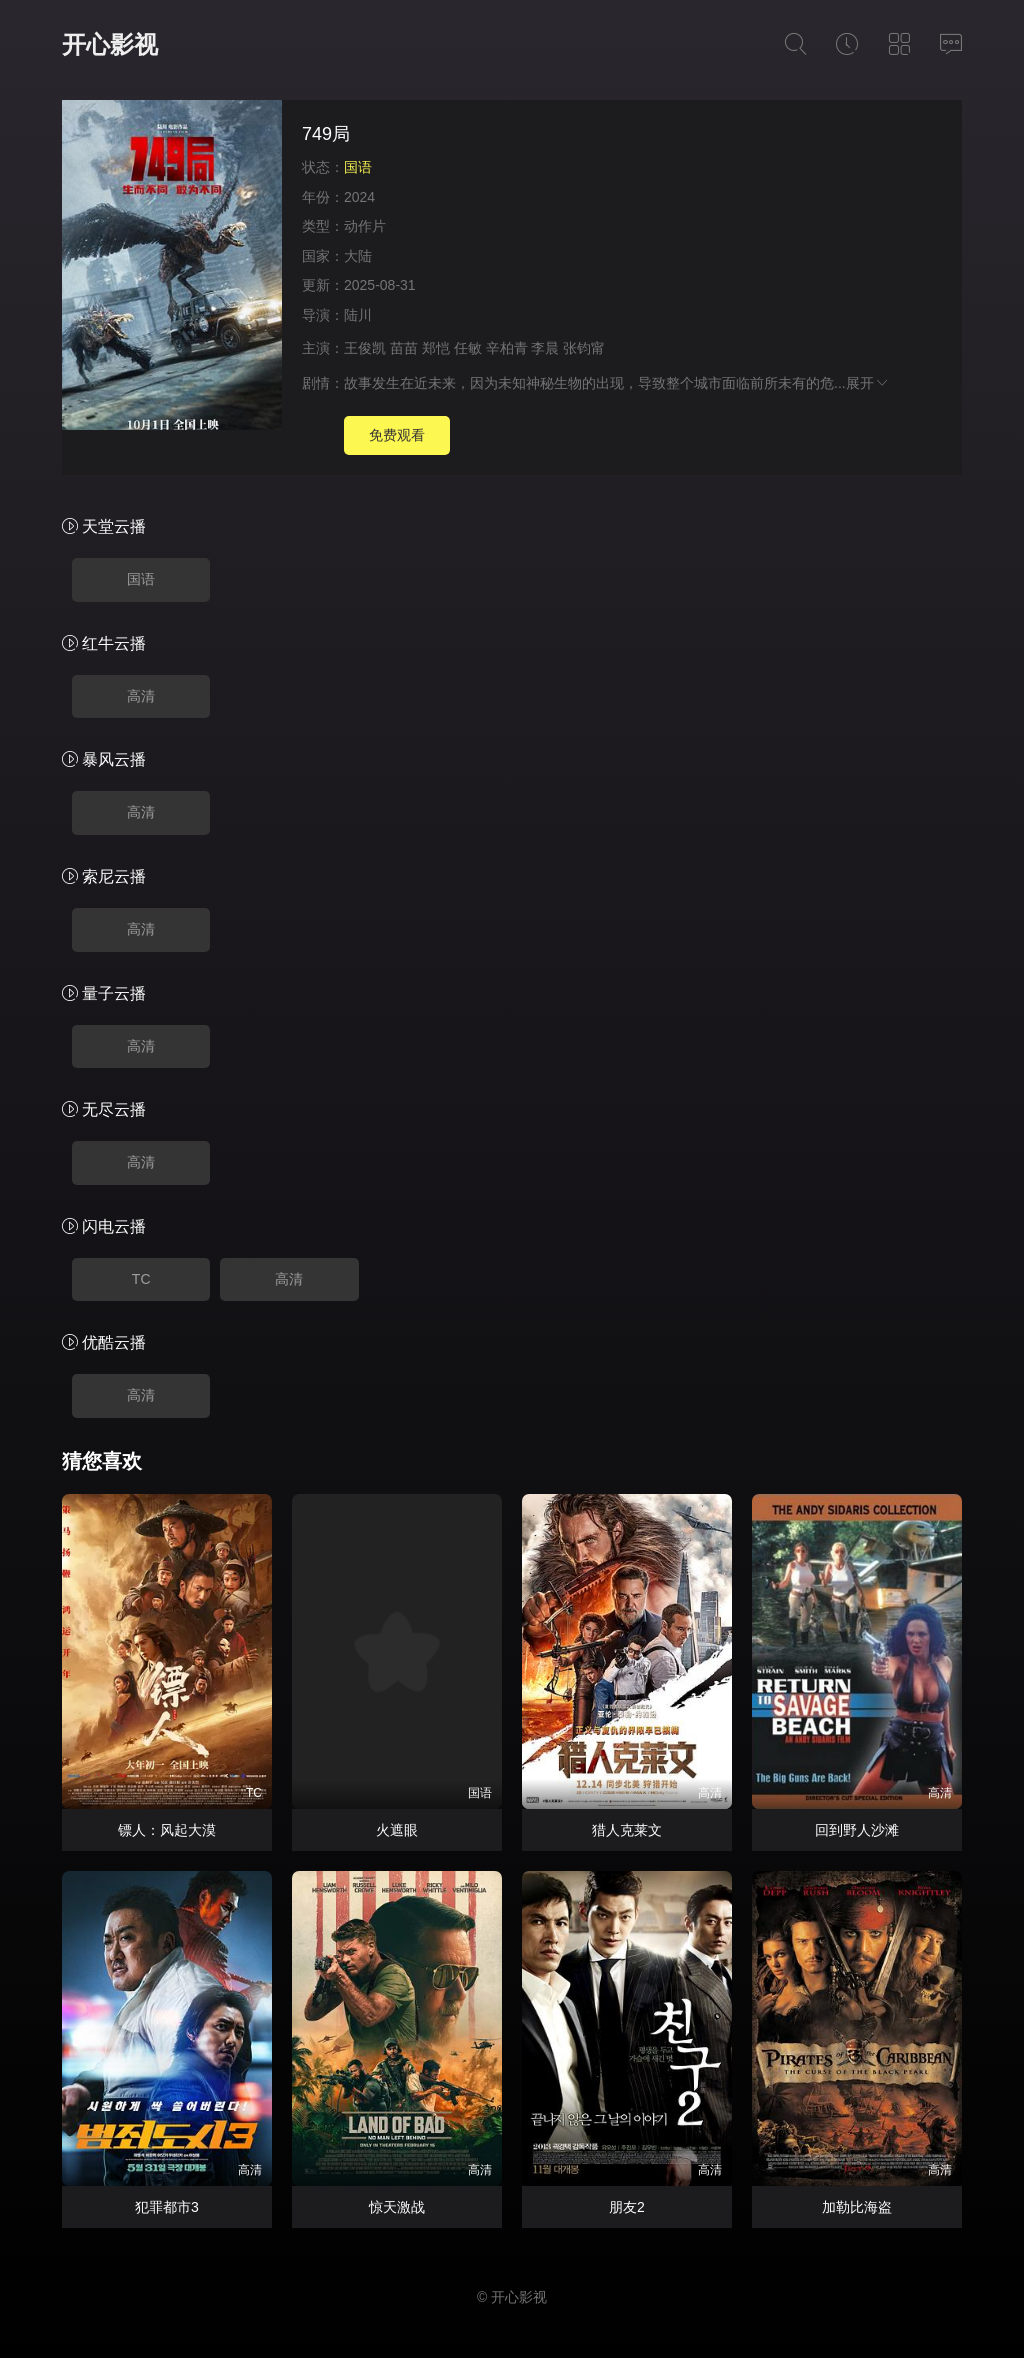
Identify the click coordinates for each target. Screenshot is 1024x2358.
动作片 (365, 226)
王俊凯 (365, 348)
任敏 (468, 348)
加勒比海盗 (857, 2207)
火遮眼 (397, 1830)
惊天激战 (397, 2207)
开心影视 (110, 44)
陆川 (358, 315)
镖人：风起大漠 (167, 1830)
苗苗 (404, 348)
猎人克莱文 (627, 1830)
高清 (141, 696)
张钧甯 (584, 348)
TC (141, 1279)
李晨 (545, 348)
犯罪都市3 (167, 2207)
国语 (141, 579)
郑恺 (436, 348)
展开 (868, 383)
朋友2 (627, 2207)
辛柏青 (507, 348)
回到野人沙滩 (857, 1830)
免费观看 (397, 435)
